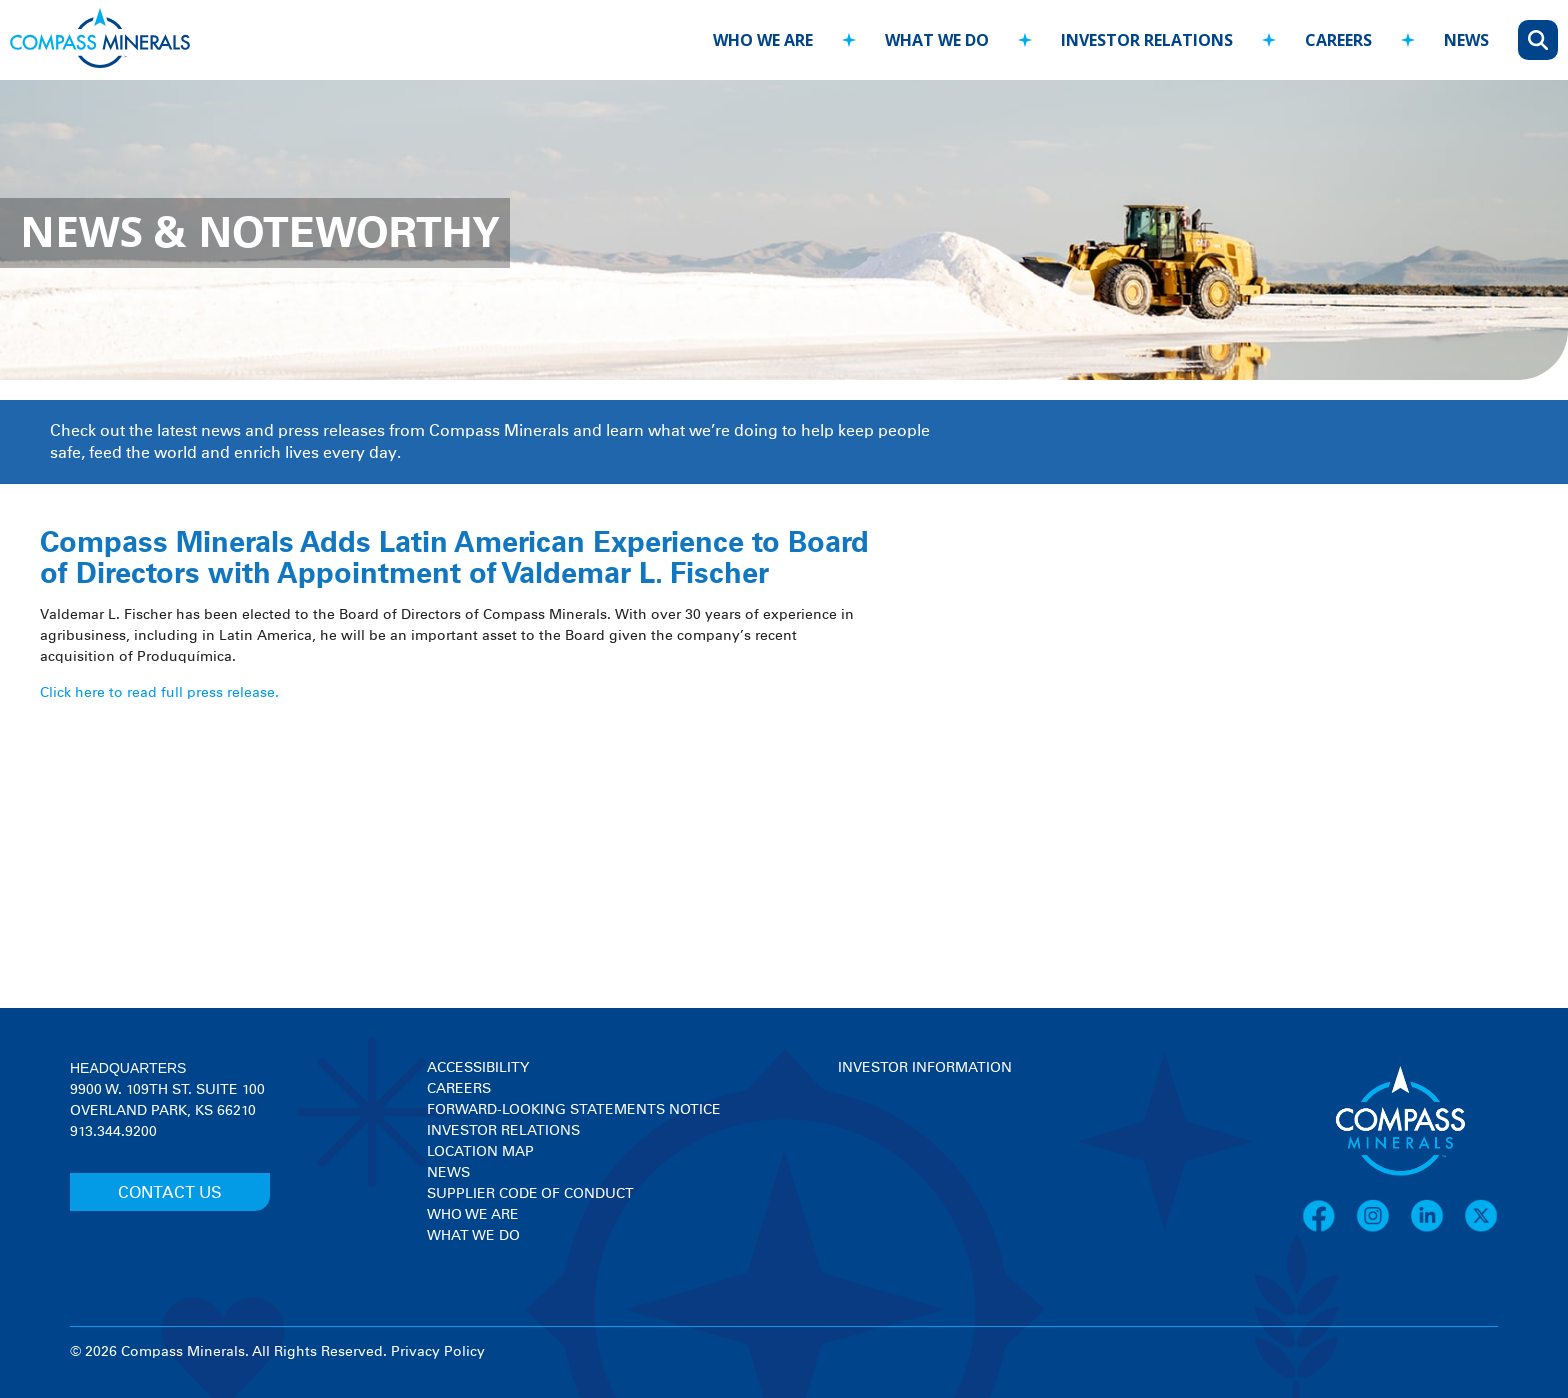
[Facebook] (1329, 1229)
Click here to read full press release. (159, 693)
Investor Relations (503, 1131)
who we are (763, 40)
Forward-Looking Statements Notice (574, 1110)
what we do (937, 40)
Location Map (480, 1152)
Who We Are (473, 1215)
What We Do (473, 1236)
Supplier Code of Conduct (530, 1194)
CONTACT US (170, 1193)
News (448, 1173)
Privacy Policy (438, 1352)
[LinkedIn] (1437, 1229)
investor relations (1147, 40)
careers (1338, 40)
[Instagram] (1383, 1229)
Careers (459, 1089)
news (1466, 40)
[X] (1481, 1229)
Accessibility (478, 1068)
